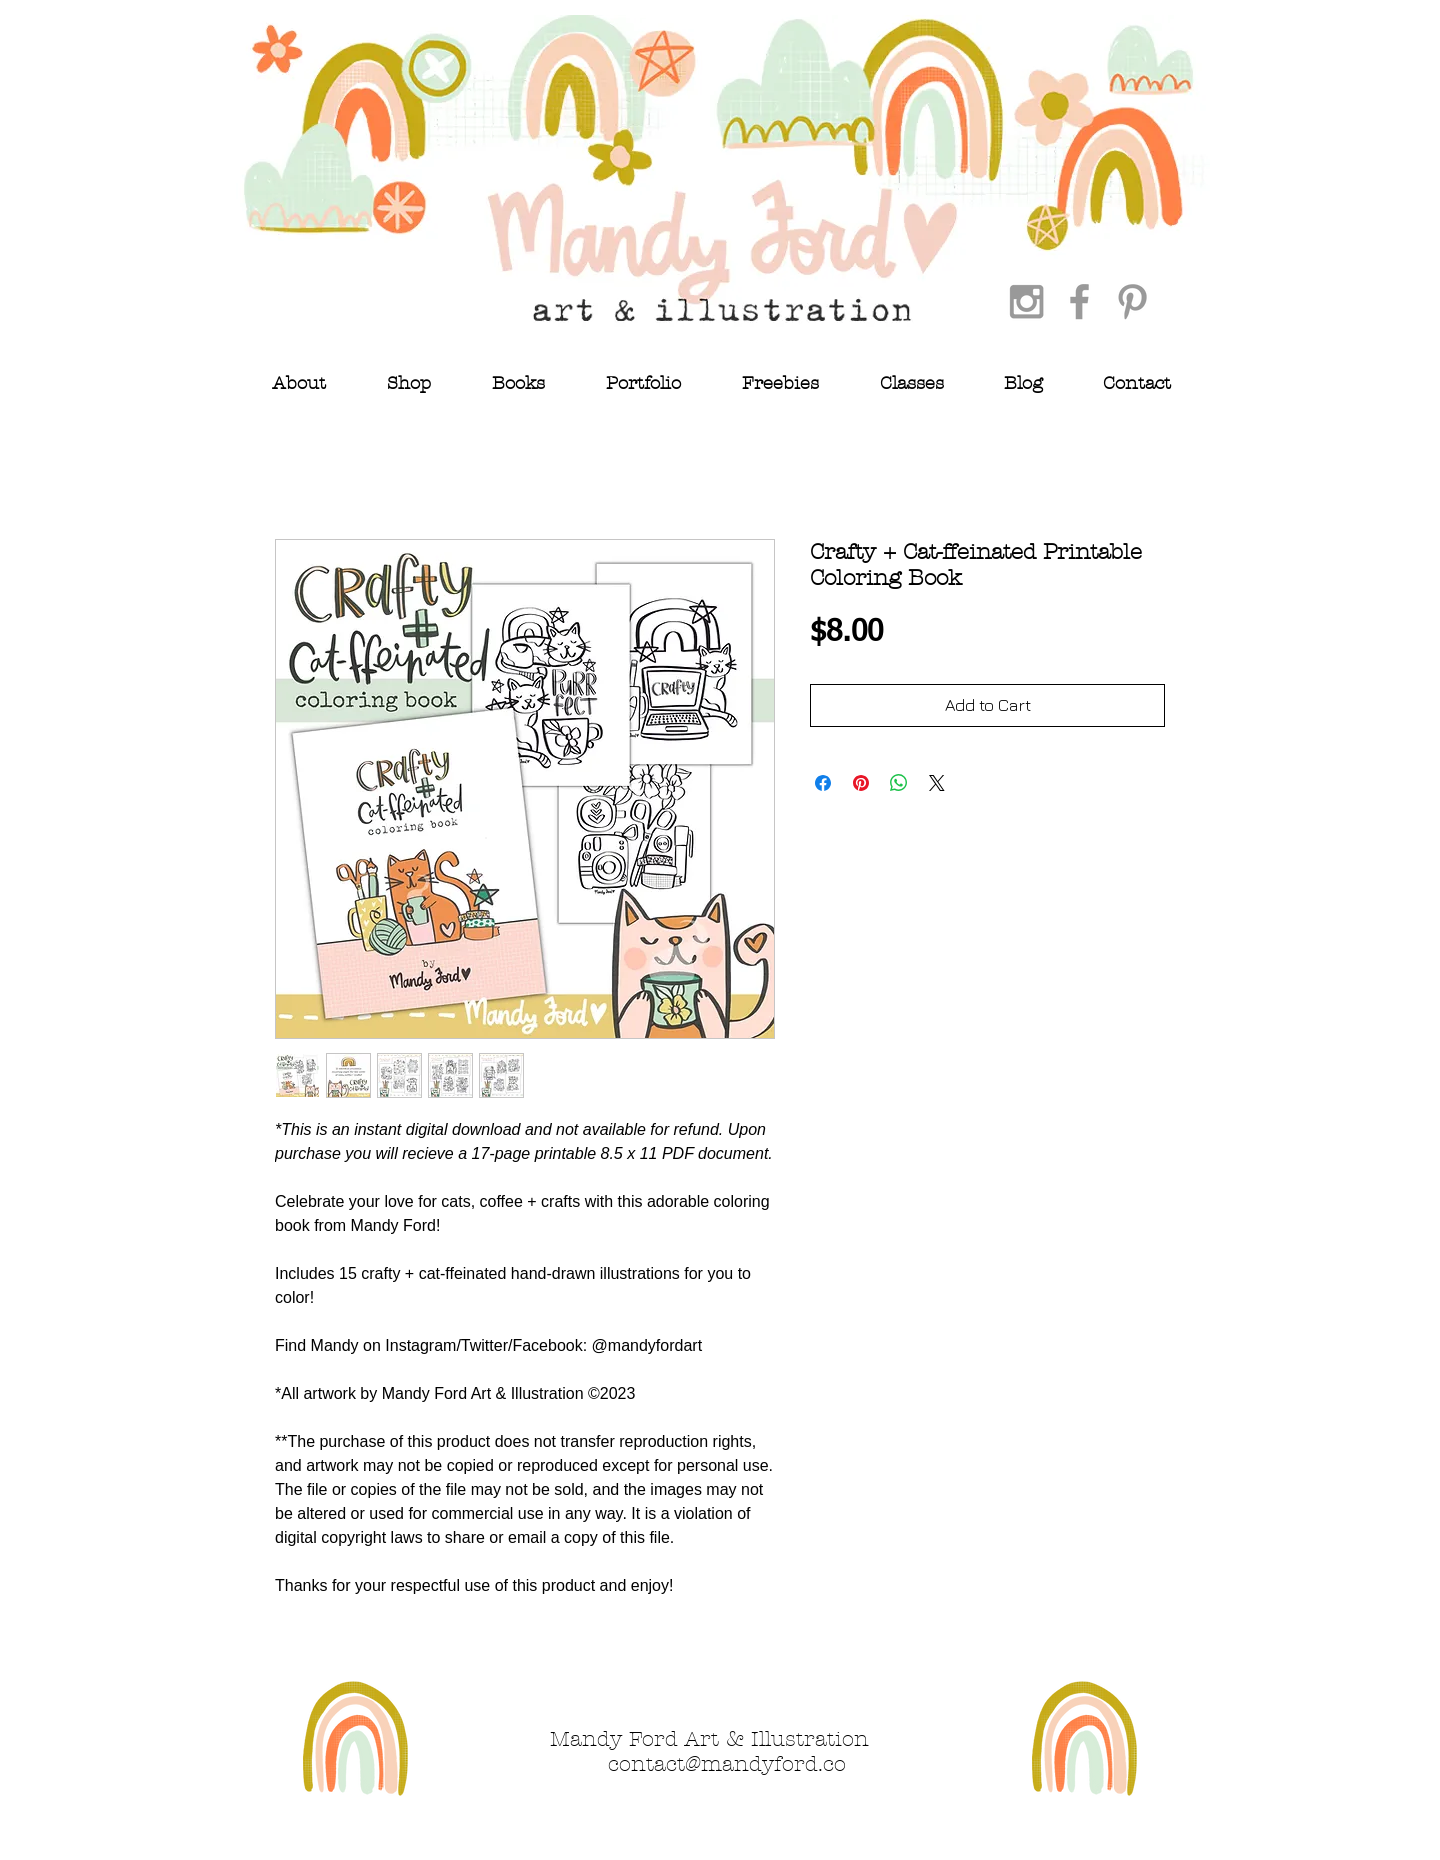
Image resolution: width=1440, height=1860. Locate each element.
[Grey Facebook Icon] (1079, 301)
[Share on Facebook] (823, 783)
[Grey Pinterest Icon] (1132, 301)
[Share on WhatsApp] (899, 783)
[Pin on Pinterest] (861, 783)
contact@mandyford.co (727, 1764)
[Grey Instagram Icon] (1026, 301)
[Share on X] (937, 783)
